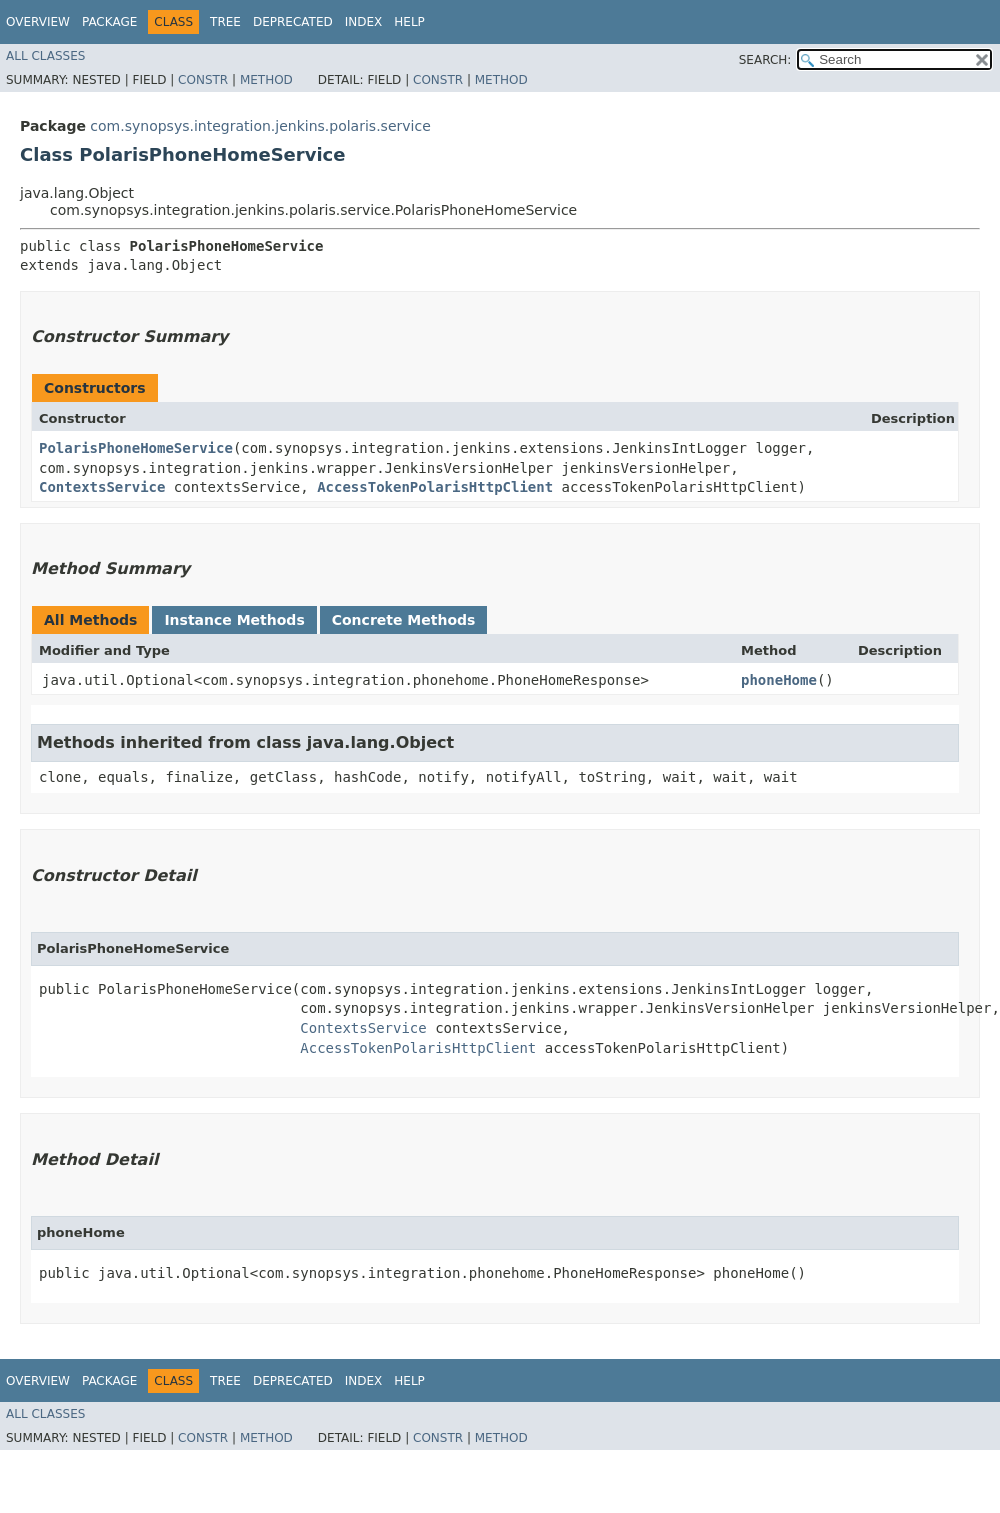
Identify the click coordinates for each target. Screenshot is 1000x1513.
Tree (225, 22)
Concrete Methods (404, 620)
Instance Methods (234, 620)
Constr (203, 80)
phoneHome (779, 680)
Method (266, 80)
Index (364, 22)
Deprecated (293, 22)
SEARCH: (765, 60)
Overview (38, 22)
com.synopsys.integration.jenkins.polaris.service (260, 126)
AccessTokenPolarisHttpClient (435, 487)
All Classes (45, 56)
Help (409, 22)
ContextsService (102, 487)
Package (109, 22)
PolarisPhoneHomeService (136, 448)
